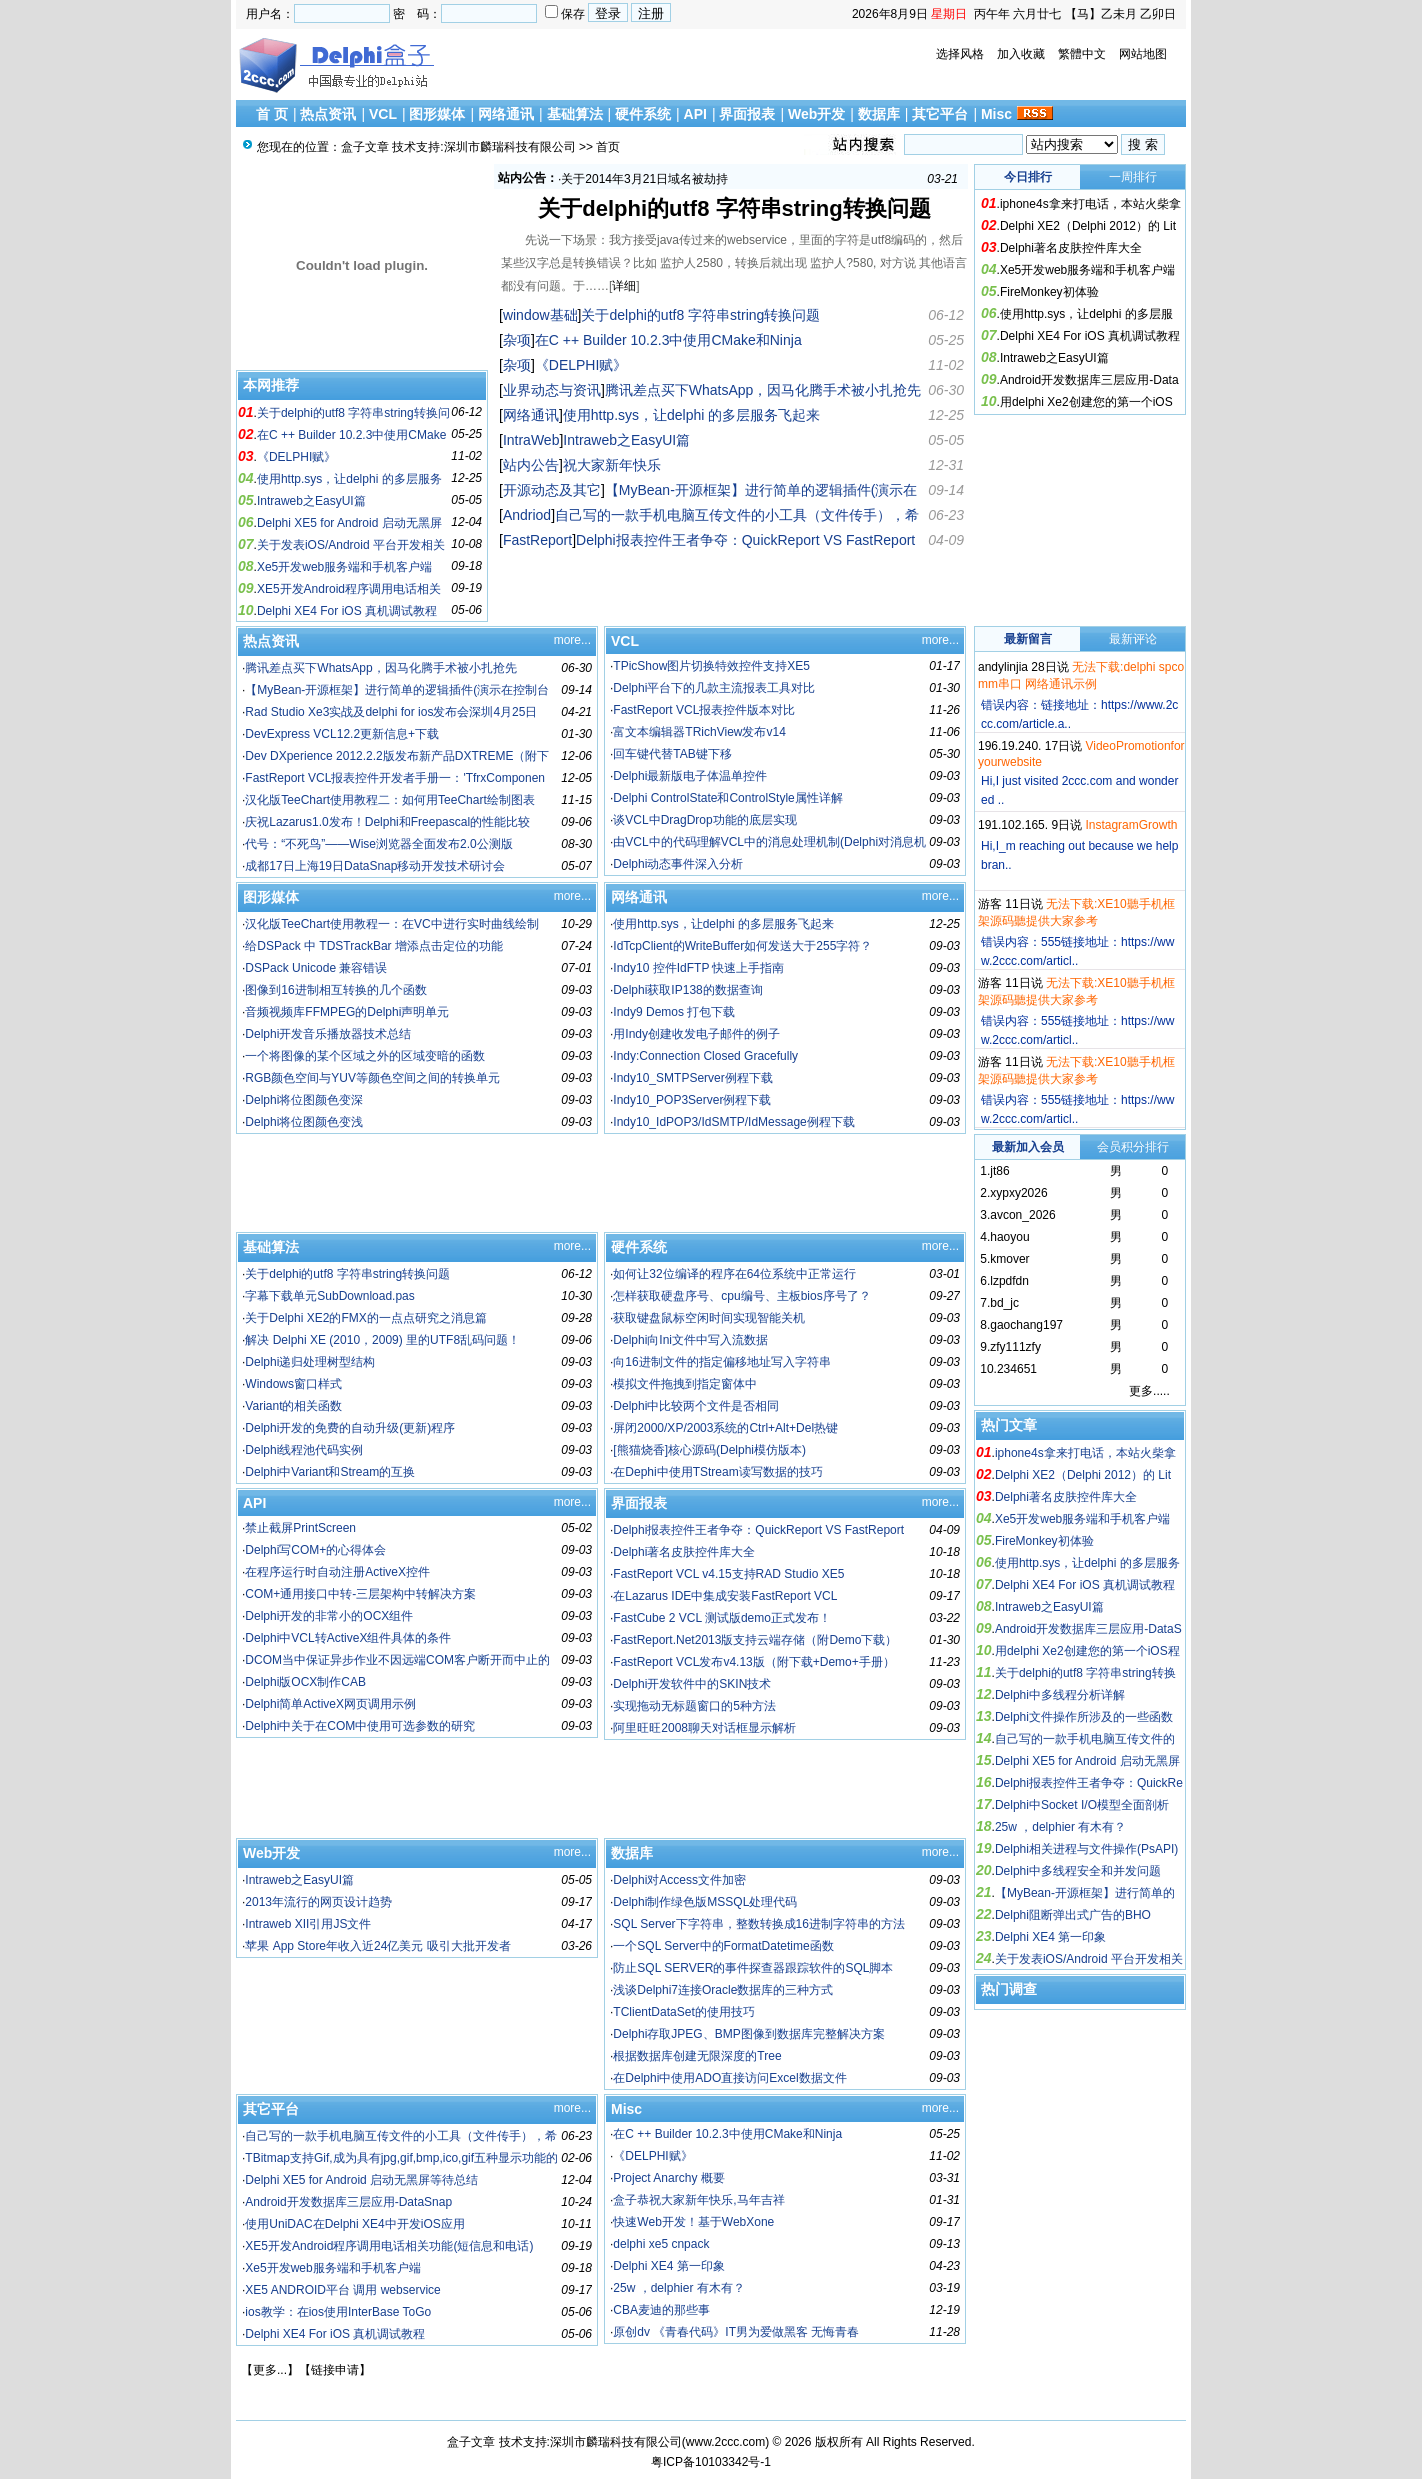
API (695, 114)
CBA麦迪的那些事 (661, 2310)
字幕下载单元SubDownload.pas (329, 1296)
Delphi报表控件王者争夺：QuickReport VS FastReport (745, 540)
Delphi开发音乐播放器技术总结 (328, 1034)
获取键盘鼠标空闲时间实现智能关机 (709, 1318)
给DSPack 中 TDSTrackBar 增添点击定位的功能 (374, 946)
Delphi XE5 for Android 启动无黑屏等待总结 (361, 2180)
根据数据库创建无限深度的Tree (697, 2056)
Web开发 (816, 114)
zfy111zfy (1015, 1347)
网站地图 (1143, 54)
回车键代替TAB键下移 (672, 754)
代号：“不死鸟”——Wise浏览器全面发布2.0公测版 (378, 844)
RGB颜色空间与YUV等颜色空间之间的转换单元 (372, 1078)
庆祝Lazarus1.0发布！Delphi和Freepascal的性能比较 (387, 822)
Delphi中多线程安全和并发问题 (1078, 1871)
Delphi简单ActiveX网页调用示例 (330, 1704)
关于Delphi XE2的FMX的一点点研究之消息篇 (365, 1318)
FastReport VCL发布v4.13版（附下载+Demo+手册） (753, 1662)
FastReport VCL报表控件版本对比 (704, 710)
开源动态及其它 (552, 490)
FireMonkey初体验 (1049, 292)
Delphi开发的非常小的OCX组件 (329, 1616)
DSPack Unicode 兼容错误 (316, 968)
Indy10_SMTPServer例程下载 (692, 1078)
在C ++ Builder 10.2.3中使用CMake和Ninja (668, 340)
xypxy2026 (1018, 1193)
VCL (383, 114)
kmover (1009, 1259)
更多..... (1149, 1391)
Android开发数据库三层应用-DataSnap (348, 2202)
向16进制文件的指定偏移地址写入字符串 (721, 1362)
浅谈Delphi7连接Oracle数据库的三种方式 (723, 1990)
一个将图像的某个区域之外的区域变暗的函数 (365, 1056)
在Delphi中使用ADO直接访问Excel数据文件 (729, 2078)
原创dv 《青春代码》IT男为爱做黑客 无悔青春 (736, 2332)
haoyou (1009, 1237)
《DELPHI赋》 (296, 457)
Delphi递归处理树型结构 (310, 1362)
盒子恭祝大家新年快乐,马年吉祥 (698, 2200)
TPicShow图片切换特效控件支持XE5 (711, 666)
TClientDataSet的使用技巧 (683, 2012)
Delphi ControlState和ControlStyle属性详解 (727, 798)
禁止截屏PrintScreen (300, 1528)
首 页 (272, 114)
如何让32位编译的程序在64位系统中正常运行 (734, 1274)
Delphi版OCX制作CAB (305, 1682)
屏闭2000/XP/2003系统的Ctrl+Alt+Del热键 (725, 1428)
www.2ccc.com (725, 2442)
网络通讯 (506, 114)
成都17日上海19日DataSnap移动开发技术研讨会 (375, 866)
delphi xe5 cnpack (661, 2244)
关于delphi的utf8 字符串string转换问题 (734, 208)
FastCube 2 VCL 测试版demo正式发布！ (722, 1618)
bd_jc (1004, 1303)
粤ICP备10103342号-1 (711, 2462)
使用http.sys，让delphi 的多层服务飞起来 (692, 415)
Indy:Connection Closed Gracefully (705, 1056)
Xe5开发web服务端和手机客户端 (344, 567)
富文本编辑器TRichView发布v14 (699, 732)
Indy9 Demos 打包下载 (674, 1012)
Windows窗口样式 (293, 1384)
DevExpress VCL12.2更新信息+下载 (342, 734)
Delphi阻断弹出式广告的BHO (1073, 1915)
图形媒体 (437, 114)
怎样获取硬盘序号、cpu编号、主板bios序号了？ (741, 1296)
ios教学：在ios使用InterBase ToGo (338, 2312)
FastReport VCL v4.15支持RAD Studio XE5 (728, 1574)
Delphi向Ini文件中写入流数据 (690, 1340)
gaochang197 (1026, 1325)
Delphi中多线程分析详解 (1060, 1695)
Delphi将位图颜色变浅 (304, 1122)
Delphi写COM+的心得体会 (315, 1550)
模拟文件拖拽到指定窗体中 (685, 1384)
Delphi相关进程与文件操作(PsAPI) (1086, 1849)
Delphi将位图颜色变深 (304, 1100)
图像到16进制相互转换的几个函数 (335, 990)
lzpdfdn (1009, 1281)
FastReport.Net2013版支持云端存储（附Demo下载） (755, 1640)
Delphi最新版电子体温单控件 (690, 776)
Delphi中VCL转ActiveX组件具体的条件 (348, 1638)
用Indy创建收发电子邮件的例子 (696, 1034)
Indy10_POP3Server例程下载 (692, 1100)
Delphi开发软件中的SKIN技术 (692, 1684)
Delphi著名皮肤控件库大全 (1071, 248)
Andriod (527, 515)
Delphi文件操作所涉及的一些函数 (1084, 1717)
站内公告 (531, 465)
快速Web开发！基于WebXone (693, 2222)
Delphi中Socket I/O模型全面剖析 (1082, 1805)
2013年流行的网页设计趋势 (318, 1902)
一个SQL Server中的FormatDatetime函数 (723, 1946)
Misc (996, 114)
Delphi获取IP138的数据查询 (687, 990)
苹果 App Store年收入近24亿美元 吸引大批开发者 (377, 1946)
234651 (1017, 1369)
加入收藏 (1021, 54)
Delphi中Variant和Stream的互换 (330, 1472)
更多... (270, 2370)
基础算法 (575, 114)
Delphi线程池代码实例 (304, 1450)
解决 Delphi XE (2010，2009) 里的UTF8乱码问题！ (382, 1340)
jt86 (999, 1171)
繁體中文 (1082, 54)
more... (572, 640)
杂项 (517, 340)
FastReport (537, 540)
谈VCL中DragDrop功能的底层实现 (704, 820)
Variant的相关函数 (293, 1406)
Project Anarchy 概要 (668, 2178)
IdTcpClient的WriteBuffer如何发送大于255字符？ (742, 946)
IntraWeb (531, 440)
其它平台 (940, 114)
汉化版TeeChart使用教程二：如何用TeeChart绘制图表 (389, 800)
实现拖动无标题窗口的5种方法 (694, 1706)
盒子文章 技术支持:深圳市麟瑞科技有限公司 (458, 147)
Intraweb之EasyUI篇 (311, 501)
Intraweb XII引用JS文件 (308, 1924)
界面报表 (747, 114)
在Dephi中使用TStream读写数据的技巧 (717, 1472)
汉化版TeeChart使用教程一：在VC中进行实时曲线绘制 (391, 924)
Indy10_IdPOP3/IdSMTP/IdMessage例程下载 (733, 1122)
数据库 (879, 114)
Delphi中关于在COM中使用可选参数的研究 (360, 1726)
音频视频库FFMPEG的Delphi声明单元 (347, 1012)
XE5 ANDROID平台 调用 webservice (342, 2290)
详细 (624, 286)
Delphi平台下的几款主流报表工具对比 (714, 688)
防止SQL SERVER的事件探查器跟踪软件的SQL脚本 (753, 1968)
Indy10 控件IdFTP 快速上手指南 (698, 968)
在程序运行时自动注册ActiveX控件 (337, 1572)
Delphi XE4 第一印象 (668, 2266)
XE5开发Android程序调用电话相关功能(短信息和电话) (389, 2246)
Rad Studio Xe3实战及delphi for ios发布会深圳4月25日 (391, 712)
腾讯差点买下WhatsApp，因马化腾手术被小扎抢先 (763, 390)
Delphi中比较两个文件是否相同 (696, 1406)
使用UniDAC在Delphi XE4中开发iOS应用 (354, 2224)
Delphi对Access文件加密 (679, 1880)
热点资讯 (328, 114)
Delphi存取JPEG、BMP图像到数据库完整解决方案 (748, 2034)
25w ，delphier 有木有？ (678, 2288)
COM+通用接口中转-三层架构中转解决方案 (360, 1594)
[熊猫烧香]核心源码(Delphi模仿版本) (709, 1450)
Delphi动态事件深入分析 (678, 864)
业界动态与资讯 (552, 390)
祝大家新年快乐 (603, 179)
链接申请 (335, 2370)
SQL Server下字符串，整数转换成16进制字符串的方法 (759, 1924)
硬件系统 (643, 114)
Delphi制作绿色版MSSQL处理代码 (705, 1902)
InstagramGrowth (1131, 825)
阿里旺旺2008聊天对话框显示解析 (704, 1728)
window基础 (540, 315)
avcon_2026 (1022, 1215)
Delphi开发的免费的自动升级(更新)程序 (350, 1428)
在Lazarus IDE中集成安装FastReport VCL (725, 1596)
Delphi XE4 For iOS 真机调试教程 (347, 611)
